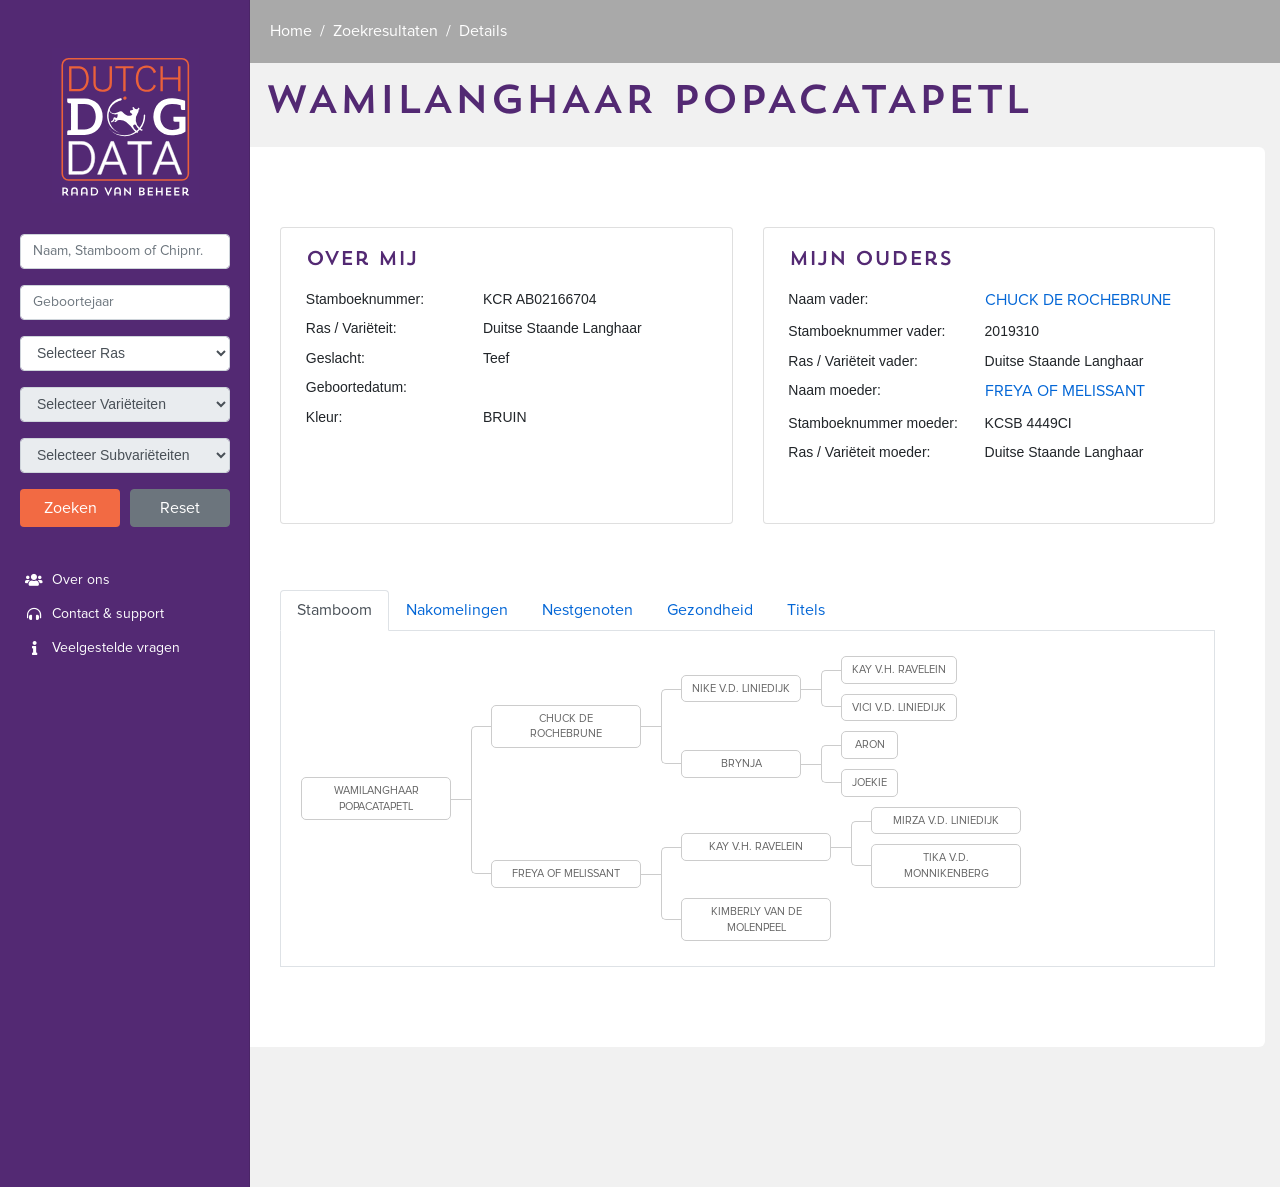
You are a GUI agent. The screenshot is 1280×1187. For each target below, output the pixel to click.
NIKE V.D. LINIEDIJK (741, 688)
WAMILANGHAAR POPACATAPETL (376, 798)
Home (291, 31)
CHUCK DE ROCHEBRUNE (1078, 300)
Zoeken (70, 508)
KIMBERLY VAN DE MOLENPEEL (756, 919)
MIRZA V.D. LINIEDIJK (946, 820)
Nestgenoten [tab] (587, 610)
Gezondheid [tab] (710, 610)
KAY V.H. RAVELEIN (899, 669)
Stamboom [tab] (334, 610)
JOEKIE (869, 782)
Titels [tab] (806, 610)
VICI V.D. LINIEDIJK (899, 707)
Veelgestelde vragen (100, 648)
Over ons (65, 580)
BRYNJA (741, 763)
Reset (180, 508)
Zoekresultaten (385, 31)
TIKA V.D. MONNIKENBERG (946, 865)
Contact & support (92, 614)
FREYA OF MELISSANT (1065, 391)
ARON (870, 744)
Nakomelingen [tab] (457, 610)
